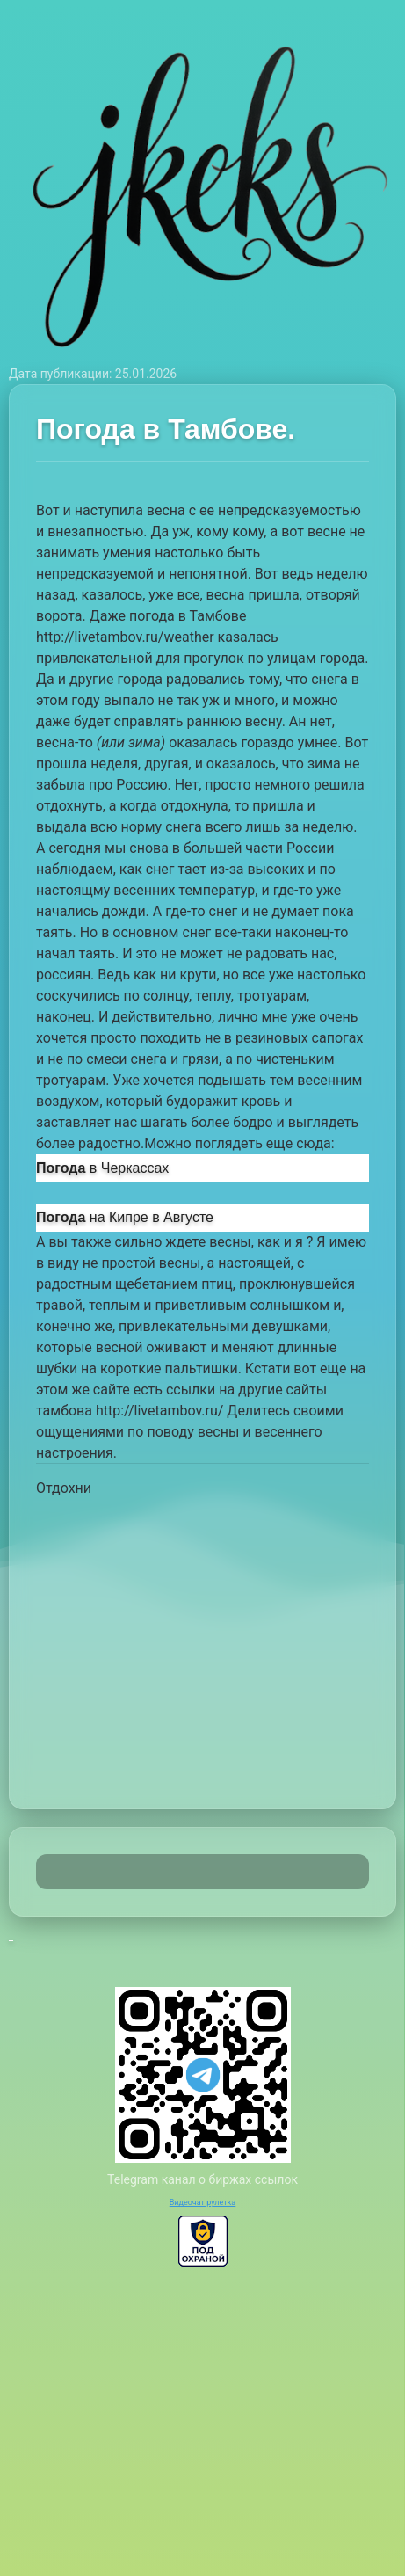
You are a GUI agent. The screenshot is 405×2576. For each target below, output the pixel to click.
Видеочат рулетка (203, 2202)
